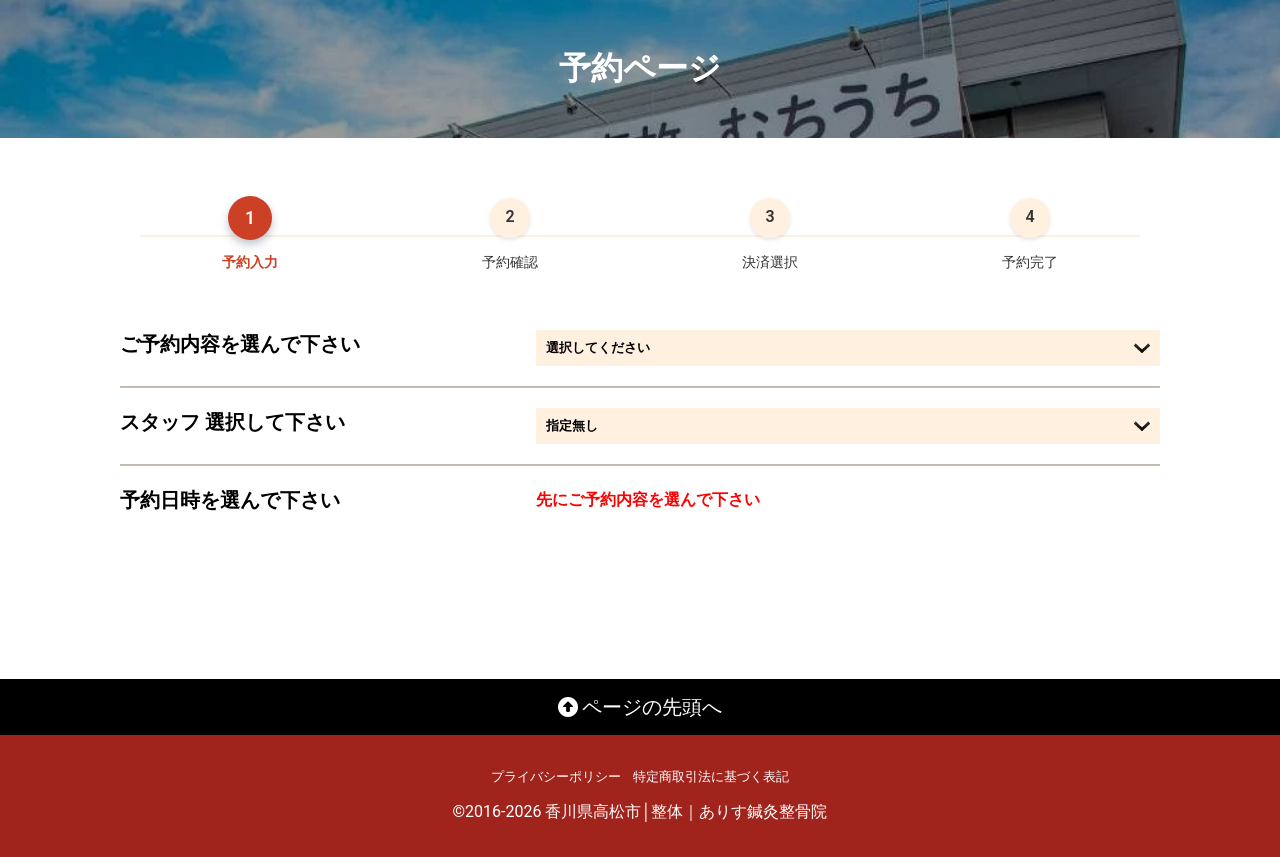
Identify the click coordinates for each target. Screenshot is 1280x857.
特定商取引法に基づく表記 (711, 776)
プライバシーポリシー (556, 776)
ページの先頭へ (640, 707)
